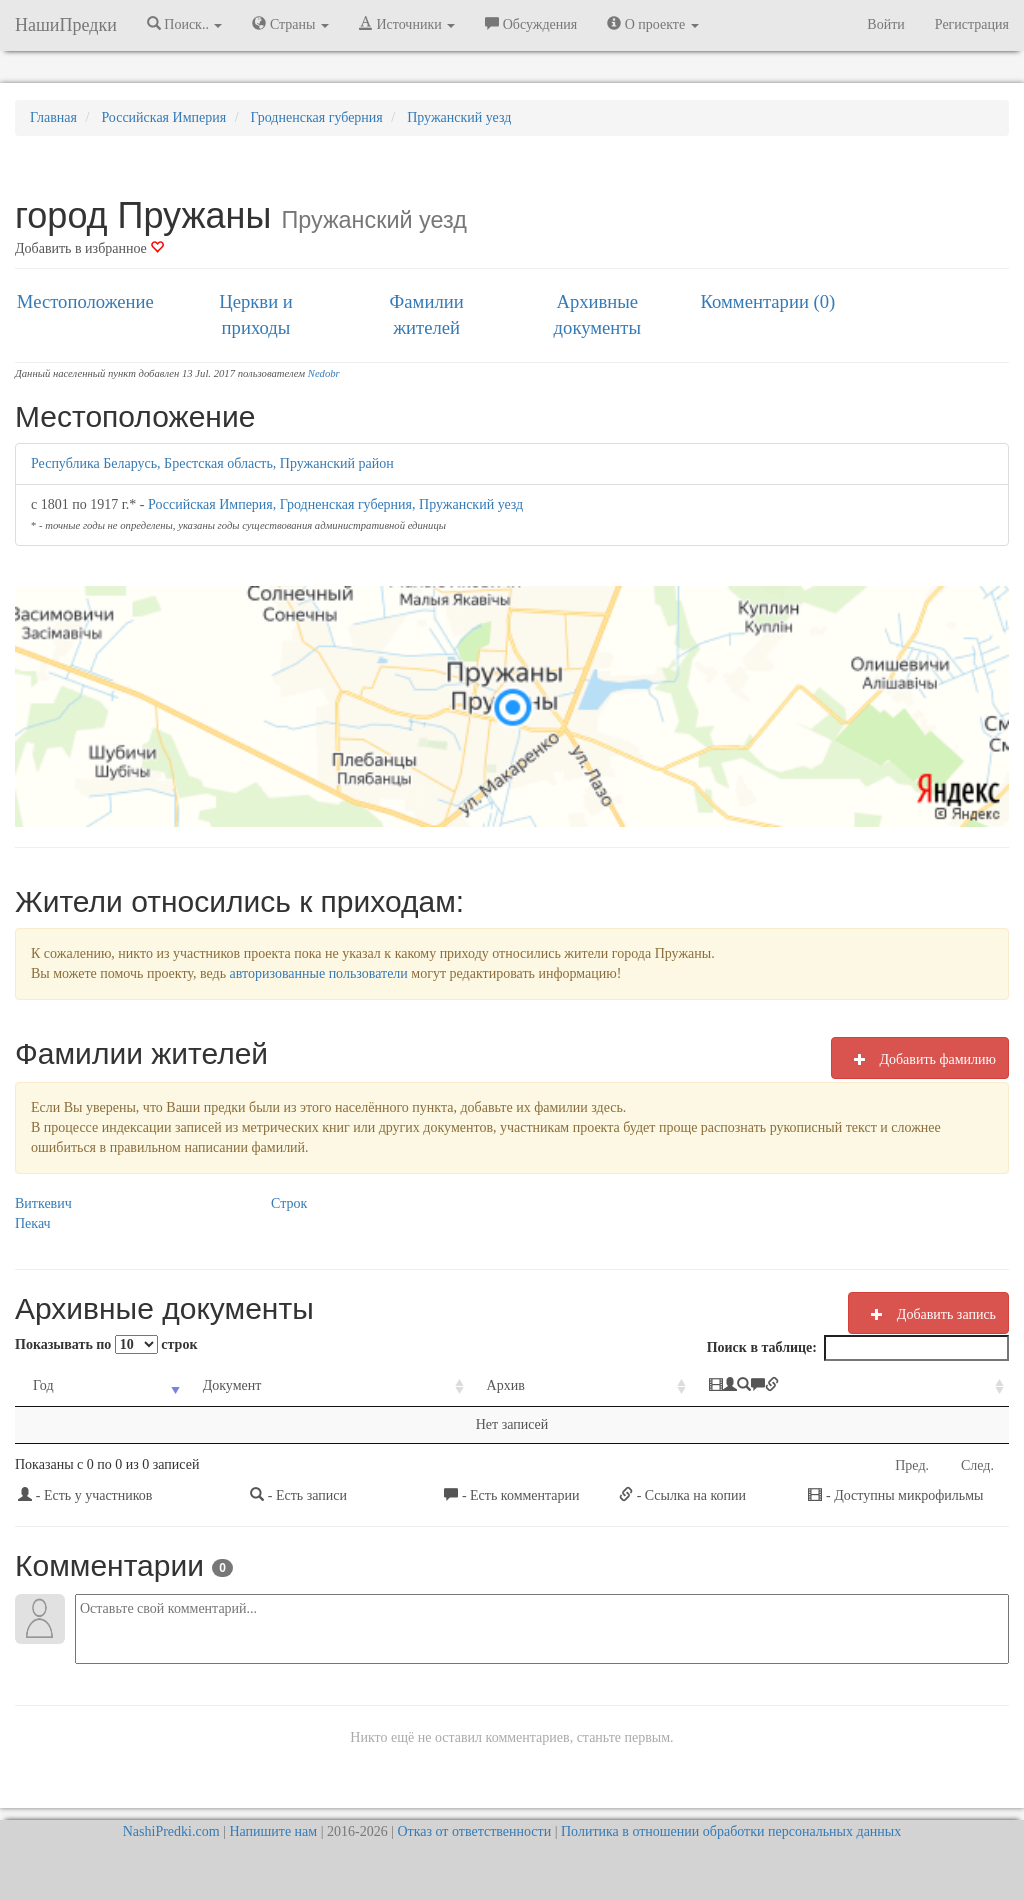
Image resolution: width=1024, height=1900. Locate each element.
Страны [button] (290, 24)
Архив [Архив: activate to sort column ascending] (506, 1385)
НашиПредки (66, 25)
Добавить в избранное (89, 248)
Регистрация (972, 24)
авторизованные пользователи (319, 973)
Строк (289, 1203)
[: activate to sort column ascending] (850, 1386)
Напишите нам (273, 1831)
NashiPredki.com (171, 1831)
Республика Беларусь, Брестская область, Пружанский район (212, 463)
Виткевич (43, 1203)
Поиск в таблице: (858, 1348)
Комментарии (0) (768, 301)
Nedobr (324, 373)
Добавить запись (928, 1314)
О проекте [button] (652, 24)
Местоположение (85, 301)
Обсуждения (531, 24)
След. (977, 1465)
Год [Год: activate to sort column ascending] (43, 1385)
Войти (885, 24)
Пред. (912, 1465)
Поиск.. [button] (185, 24)
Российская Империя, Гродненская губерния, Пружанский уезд (335, 504)
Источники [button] (407, 24)
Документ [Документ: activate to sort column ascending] (232, 1385)
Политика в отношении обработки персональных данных (731, 1831)
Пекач (33, 1223)
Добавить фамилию (920, 1059)
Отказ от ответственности (474, 1831)
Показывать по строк (106, 1344)
